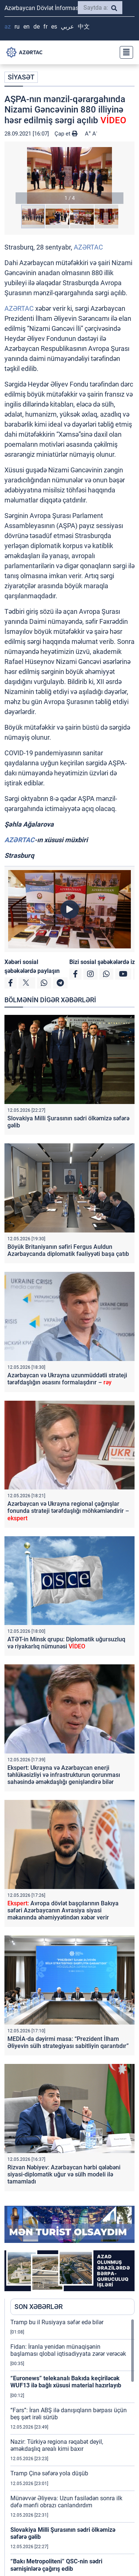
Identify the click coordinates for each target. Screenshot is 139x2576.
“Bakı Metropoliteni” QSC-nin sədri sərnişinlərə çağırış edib (56, 2565)
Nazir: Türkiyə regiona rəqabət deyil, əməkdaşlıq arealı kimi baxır (56, 2445)
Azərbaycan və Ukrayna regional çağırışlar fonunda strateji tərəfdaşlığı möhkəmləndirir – (68, 1510)
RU (17, 26)
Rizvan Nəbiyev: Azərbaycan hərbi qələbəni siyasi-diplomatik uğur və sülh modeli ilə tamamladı (63, 2174)
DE (36, 26)
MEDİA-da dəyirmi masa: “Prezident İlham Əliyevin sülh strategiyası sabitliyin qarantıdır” (68, 2042)
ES (54, 26)
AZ (7, 26)
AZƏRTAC (88, 247)
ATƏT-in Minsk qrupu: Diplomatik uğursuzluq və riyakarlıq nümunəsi (66, 1643)
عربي (67, 26)
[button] (69, 175)
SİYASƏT (21, 77)
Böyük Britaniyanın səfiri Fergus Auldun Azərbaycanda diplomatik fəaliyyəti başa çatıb (68, 1250)
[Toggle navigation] (124, 52)
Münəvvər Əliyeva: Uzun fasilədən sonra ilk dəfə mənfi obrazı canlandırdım (66, 2502)
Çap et (65, 133)
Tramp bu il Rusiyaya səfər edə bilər (56, 2322)
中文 (84, 26)
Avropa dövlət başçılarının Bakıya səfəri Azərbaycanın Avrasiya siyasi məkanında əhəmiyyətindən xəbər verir (63, 1910)
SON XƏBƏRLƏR (38, 2306)
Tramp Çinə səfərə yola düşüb (49, 2473)
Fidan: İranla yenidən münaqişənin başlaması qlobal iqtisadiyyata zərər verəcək (68, 2350)
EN (26, 26)
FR (45, 26)
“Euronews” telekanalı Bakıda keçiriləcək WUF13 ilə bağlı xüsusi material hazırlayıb (65, 2382)
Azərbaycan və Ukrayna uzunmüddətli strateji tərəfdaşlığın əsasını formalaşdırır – (67, 1379)
